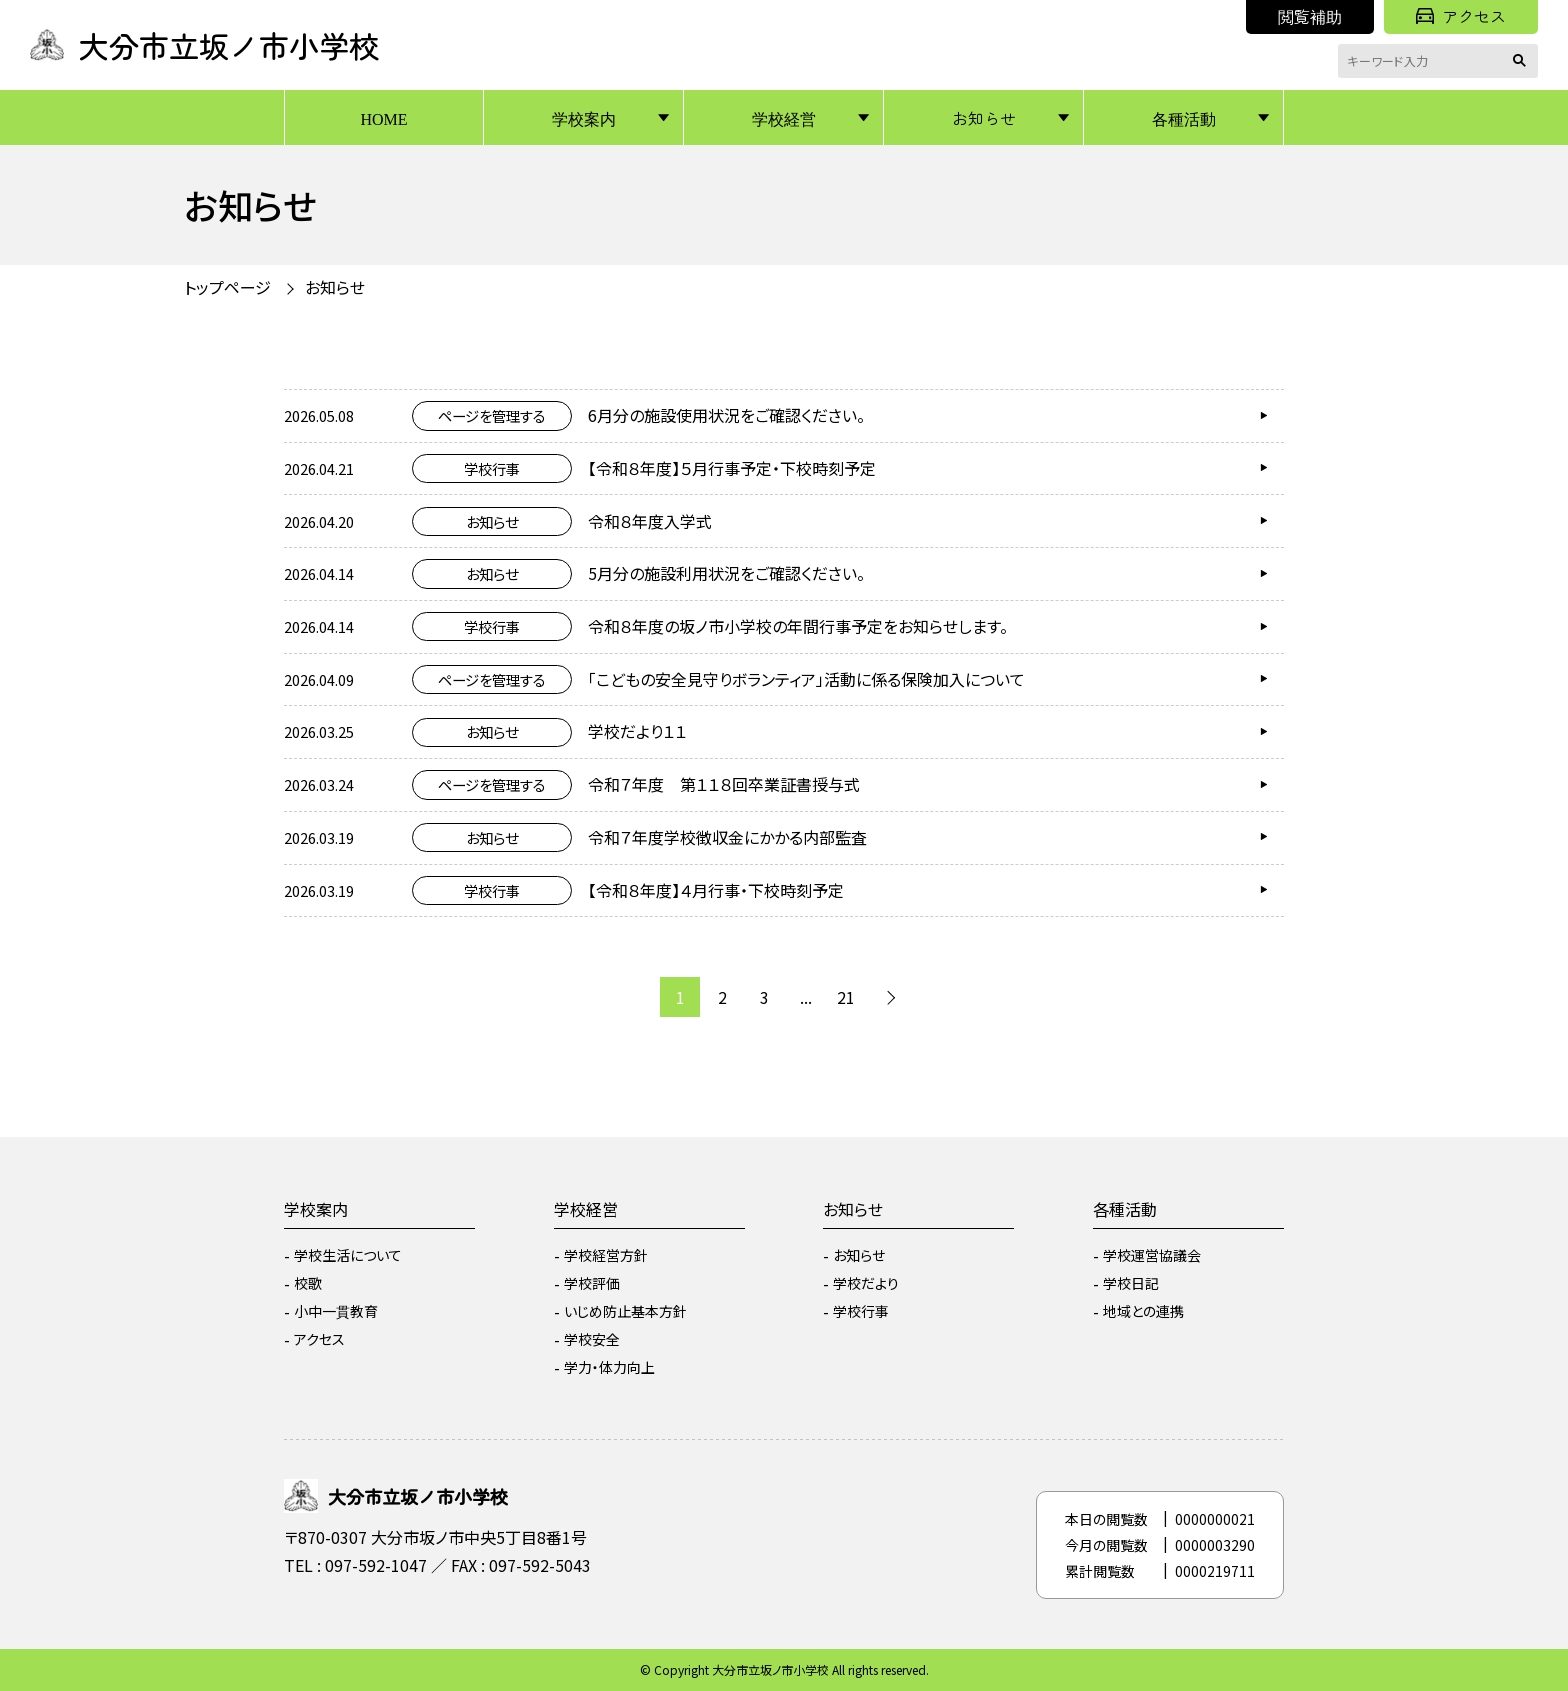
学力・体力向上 (609, 1367)
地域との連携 (1143, 1311)
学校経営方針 (606, 1255)
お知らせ (984, 118)
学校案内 (584, 118)
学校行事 (861, 1311)
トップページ (227, 287)
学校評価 (592, 1283)
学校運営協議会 (1152, 1255)
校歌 (308, 1283)
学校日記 (1131, 1283)
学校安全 (592, 1339)
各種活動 (1184, 118)
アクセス (1461, 16)
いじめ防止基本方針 (625, 1311)
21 (846, 997)
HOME (383, 118)
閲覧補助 (1310, 16)
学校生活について (348, 1255)
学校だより (866, 1283)
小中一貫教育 (336, 1311)
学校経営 (784, 118)
